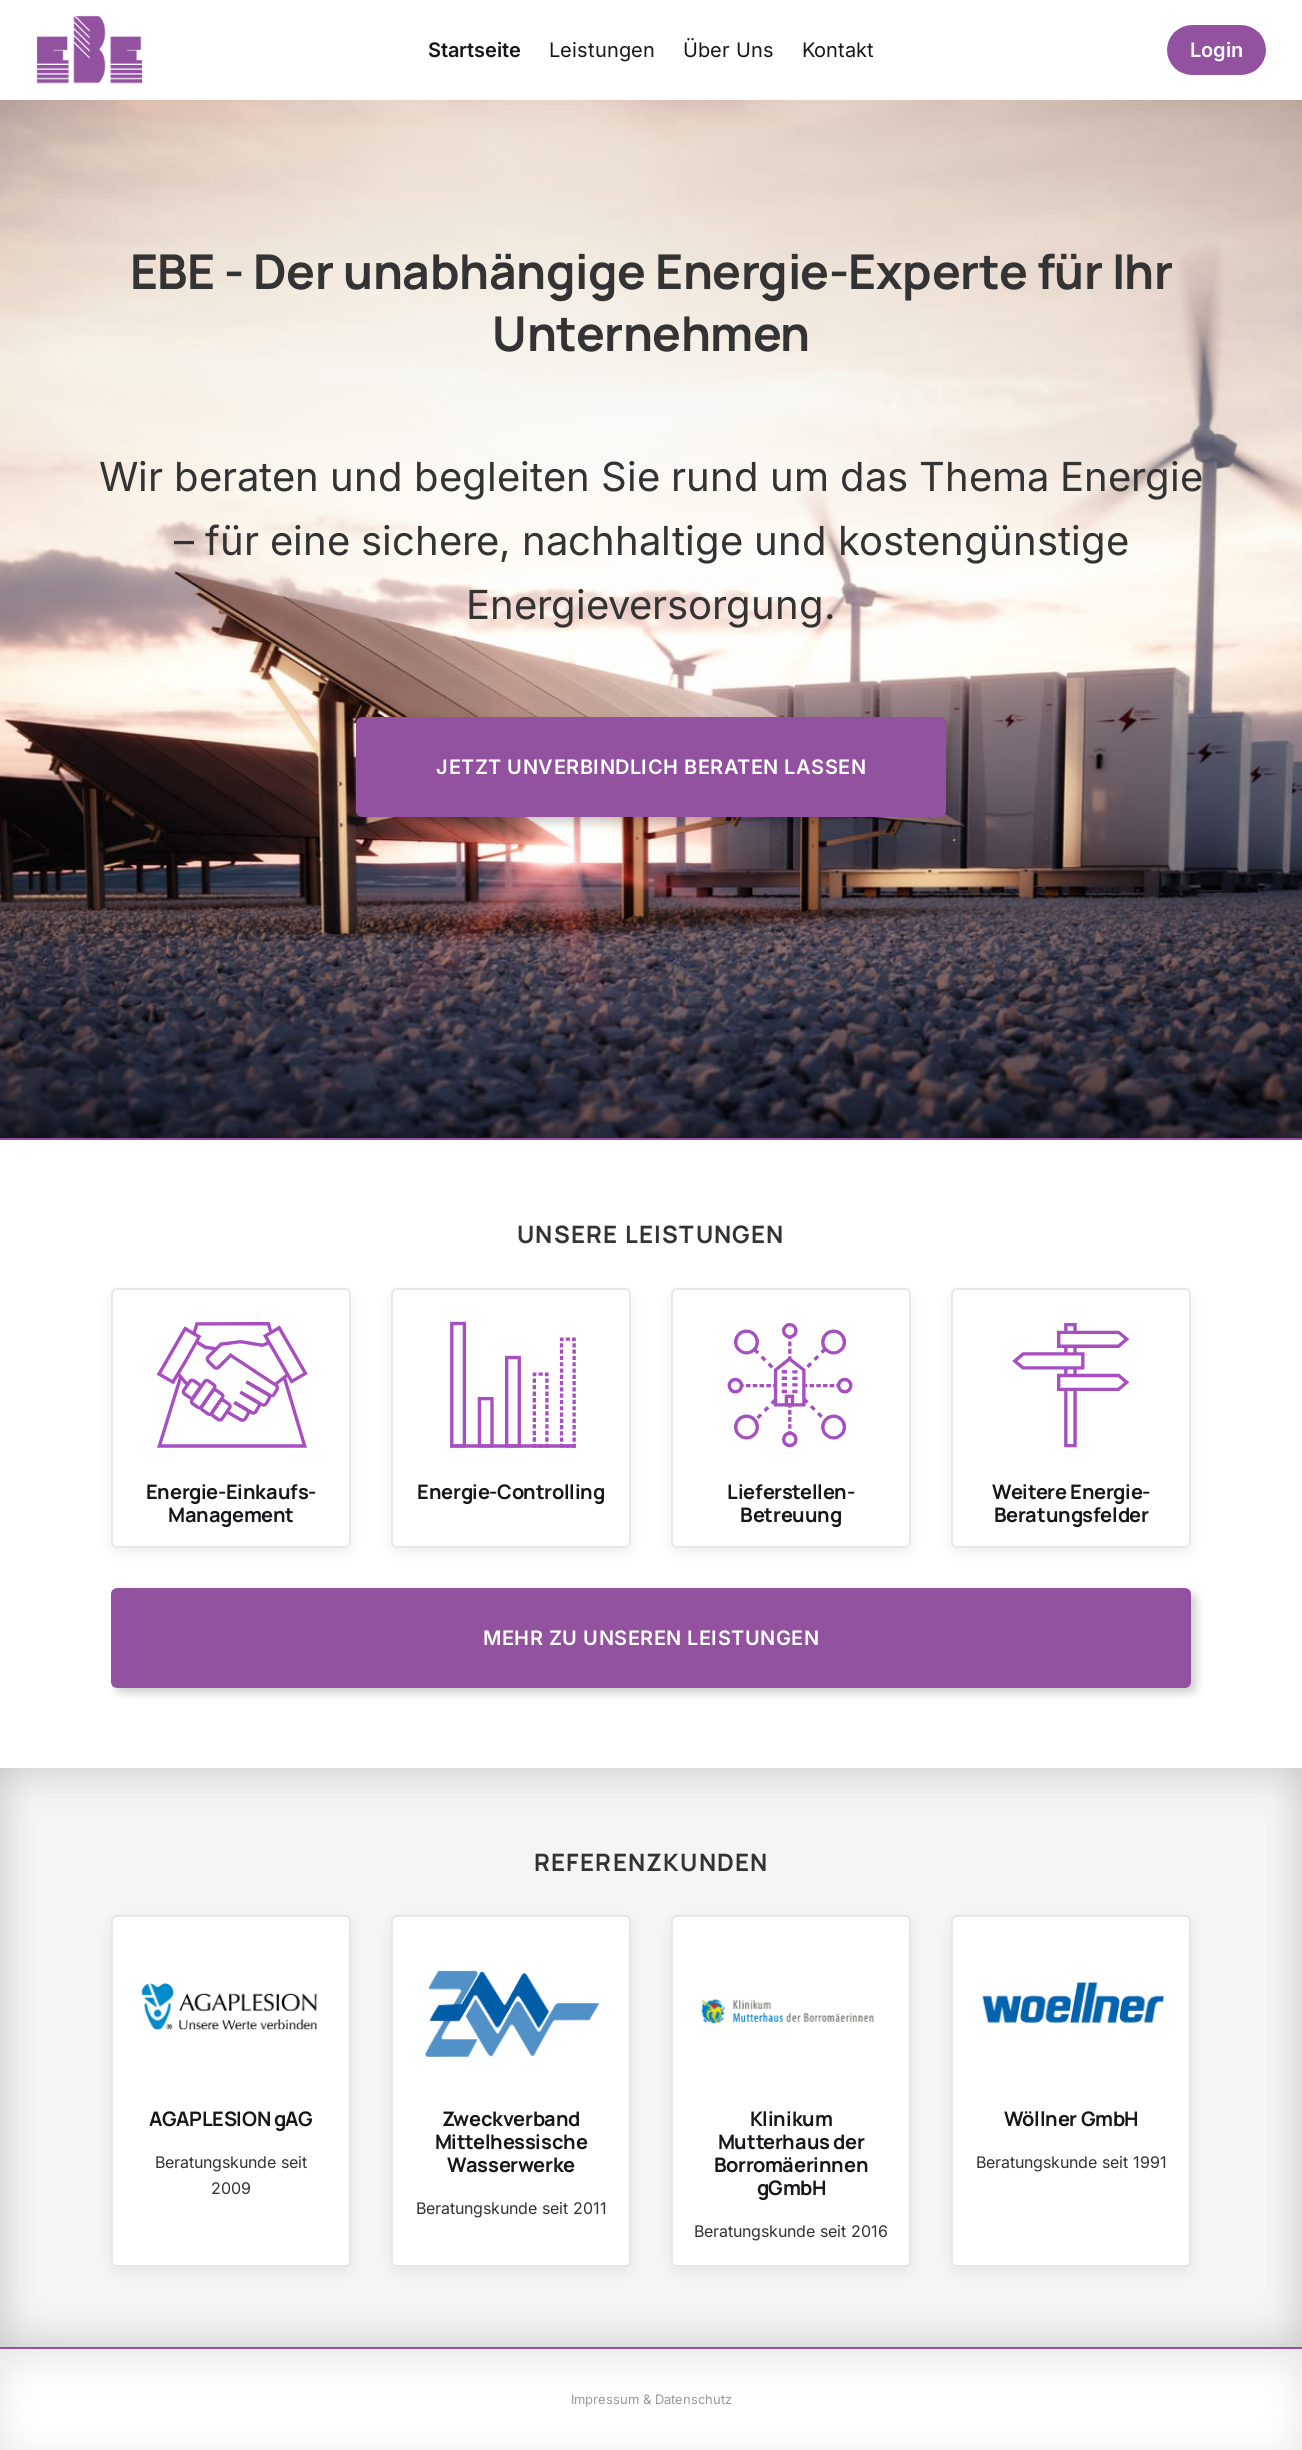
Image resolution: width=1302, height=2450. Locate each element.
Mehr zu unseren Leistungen (651, 1638)
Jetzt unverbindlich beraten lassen (651, 767)
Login (1216, 50)
